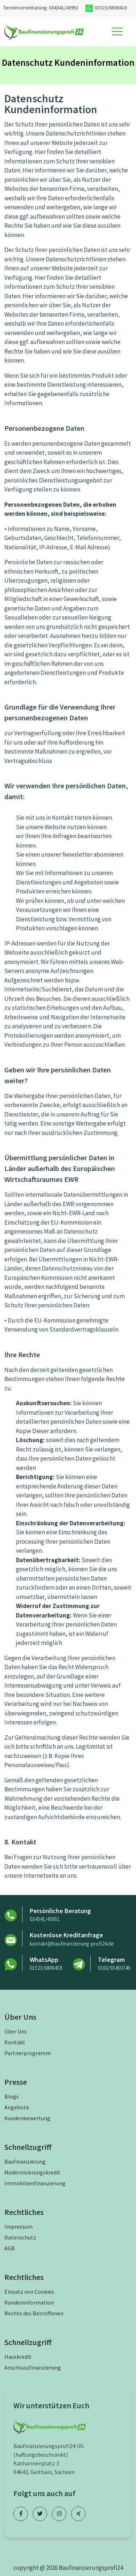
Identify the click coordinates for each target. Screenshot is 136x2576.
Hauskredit (18, 2356)
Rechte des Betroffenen (33, 2313)
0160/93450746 (114, 1967)
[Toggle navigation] (117, 31)
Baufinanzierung (25, 2161)
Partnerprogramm (27, 2053)
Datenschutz (20, 2237)
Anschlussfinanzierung (32, 2367)
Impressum (18, 2226)
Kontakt (14, 2042)
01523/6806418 (46, 1967)
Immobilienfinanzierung (35, 2183)
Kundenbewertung (27, 2118)
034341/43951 (64, 7)
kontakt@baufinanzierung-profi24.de (72, 1943)
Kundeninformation (29, 2302)
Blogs (11, 2096)
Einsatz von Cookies (29, 2291)
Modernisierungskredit (32, 2172)
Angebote (16, 2107)
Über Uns (15, 2031)
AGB (9, 2248)
